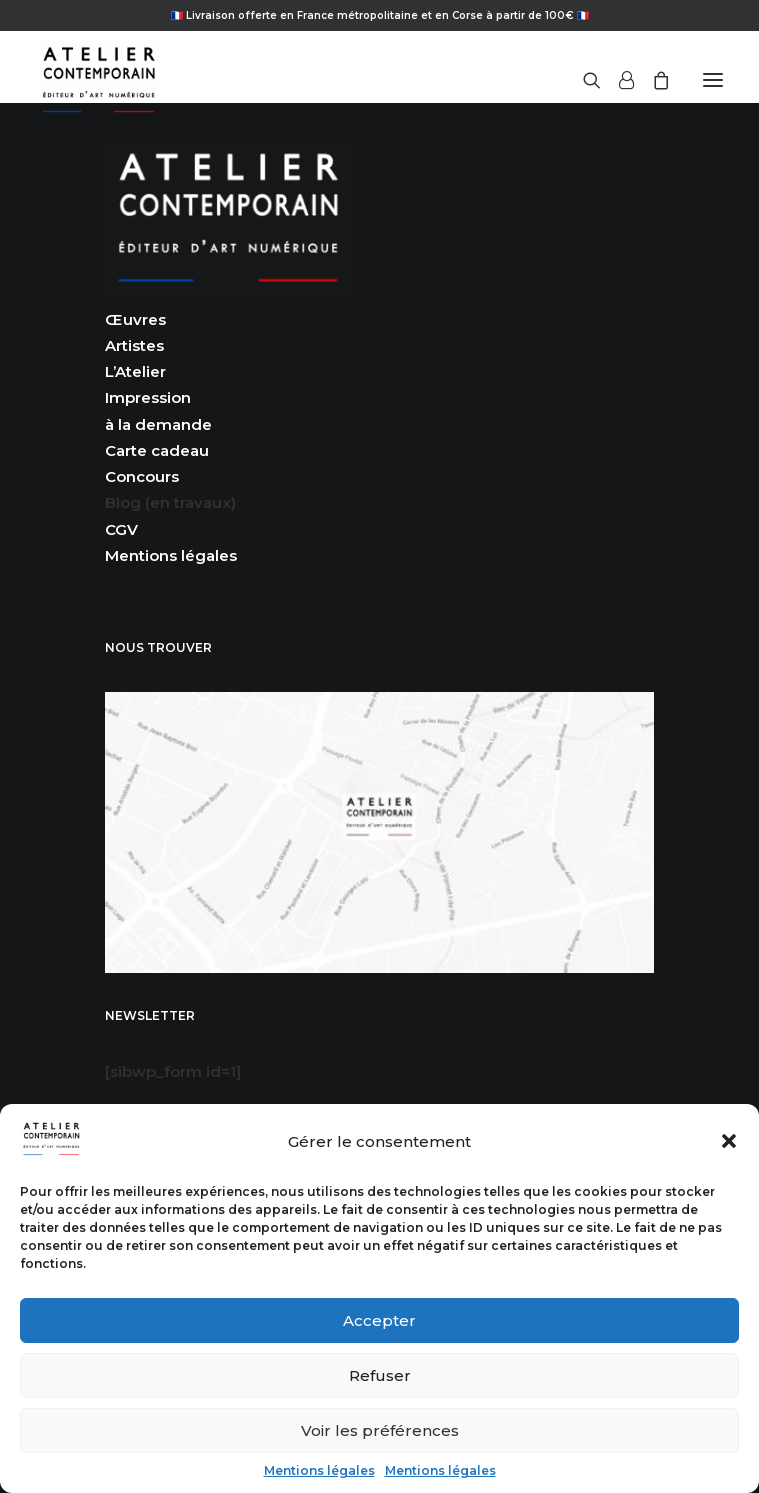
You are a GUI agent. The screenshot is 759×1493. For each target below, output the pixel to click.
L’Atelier (135, 371)
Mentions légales (319, 1470)
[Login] (617, 80)
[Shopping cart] (652, 80)
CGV (121, 529)
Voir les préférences (380, 1430)
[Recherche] (583, 80)
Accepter (379, 1320)
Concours (142, 476)
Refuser (380, 1375)
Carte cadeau (157, 450)
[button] (729, 1141)
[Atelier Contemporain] (99, 80)
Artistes (134, 345)
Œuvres (135, 319)
